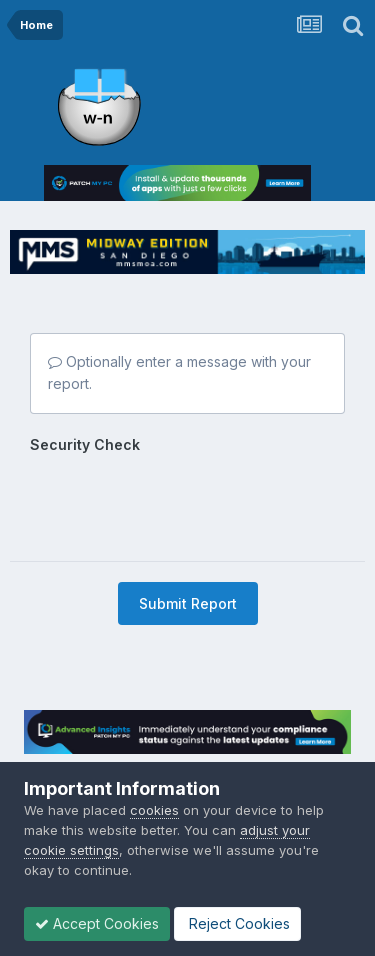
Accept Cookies (97, 923)
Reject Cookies (237, 923)
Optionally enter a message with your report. (179, 372)
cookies (154, 810)
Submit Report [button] (188, 603)
